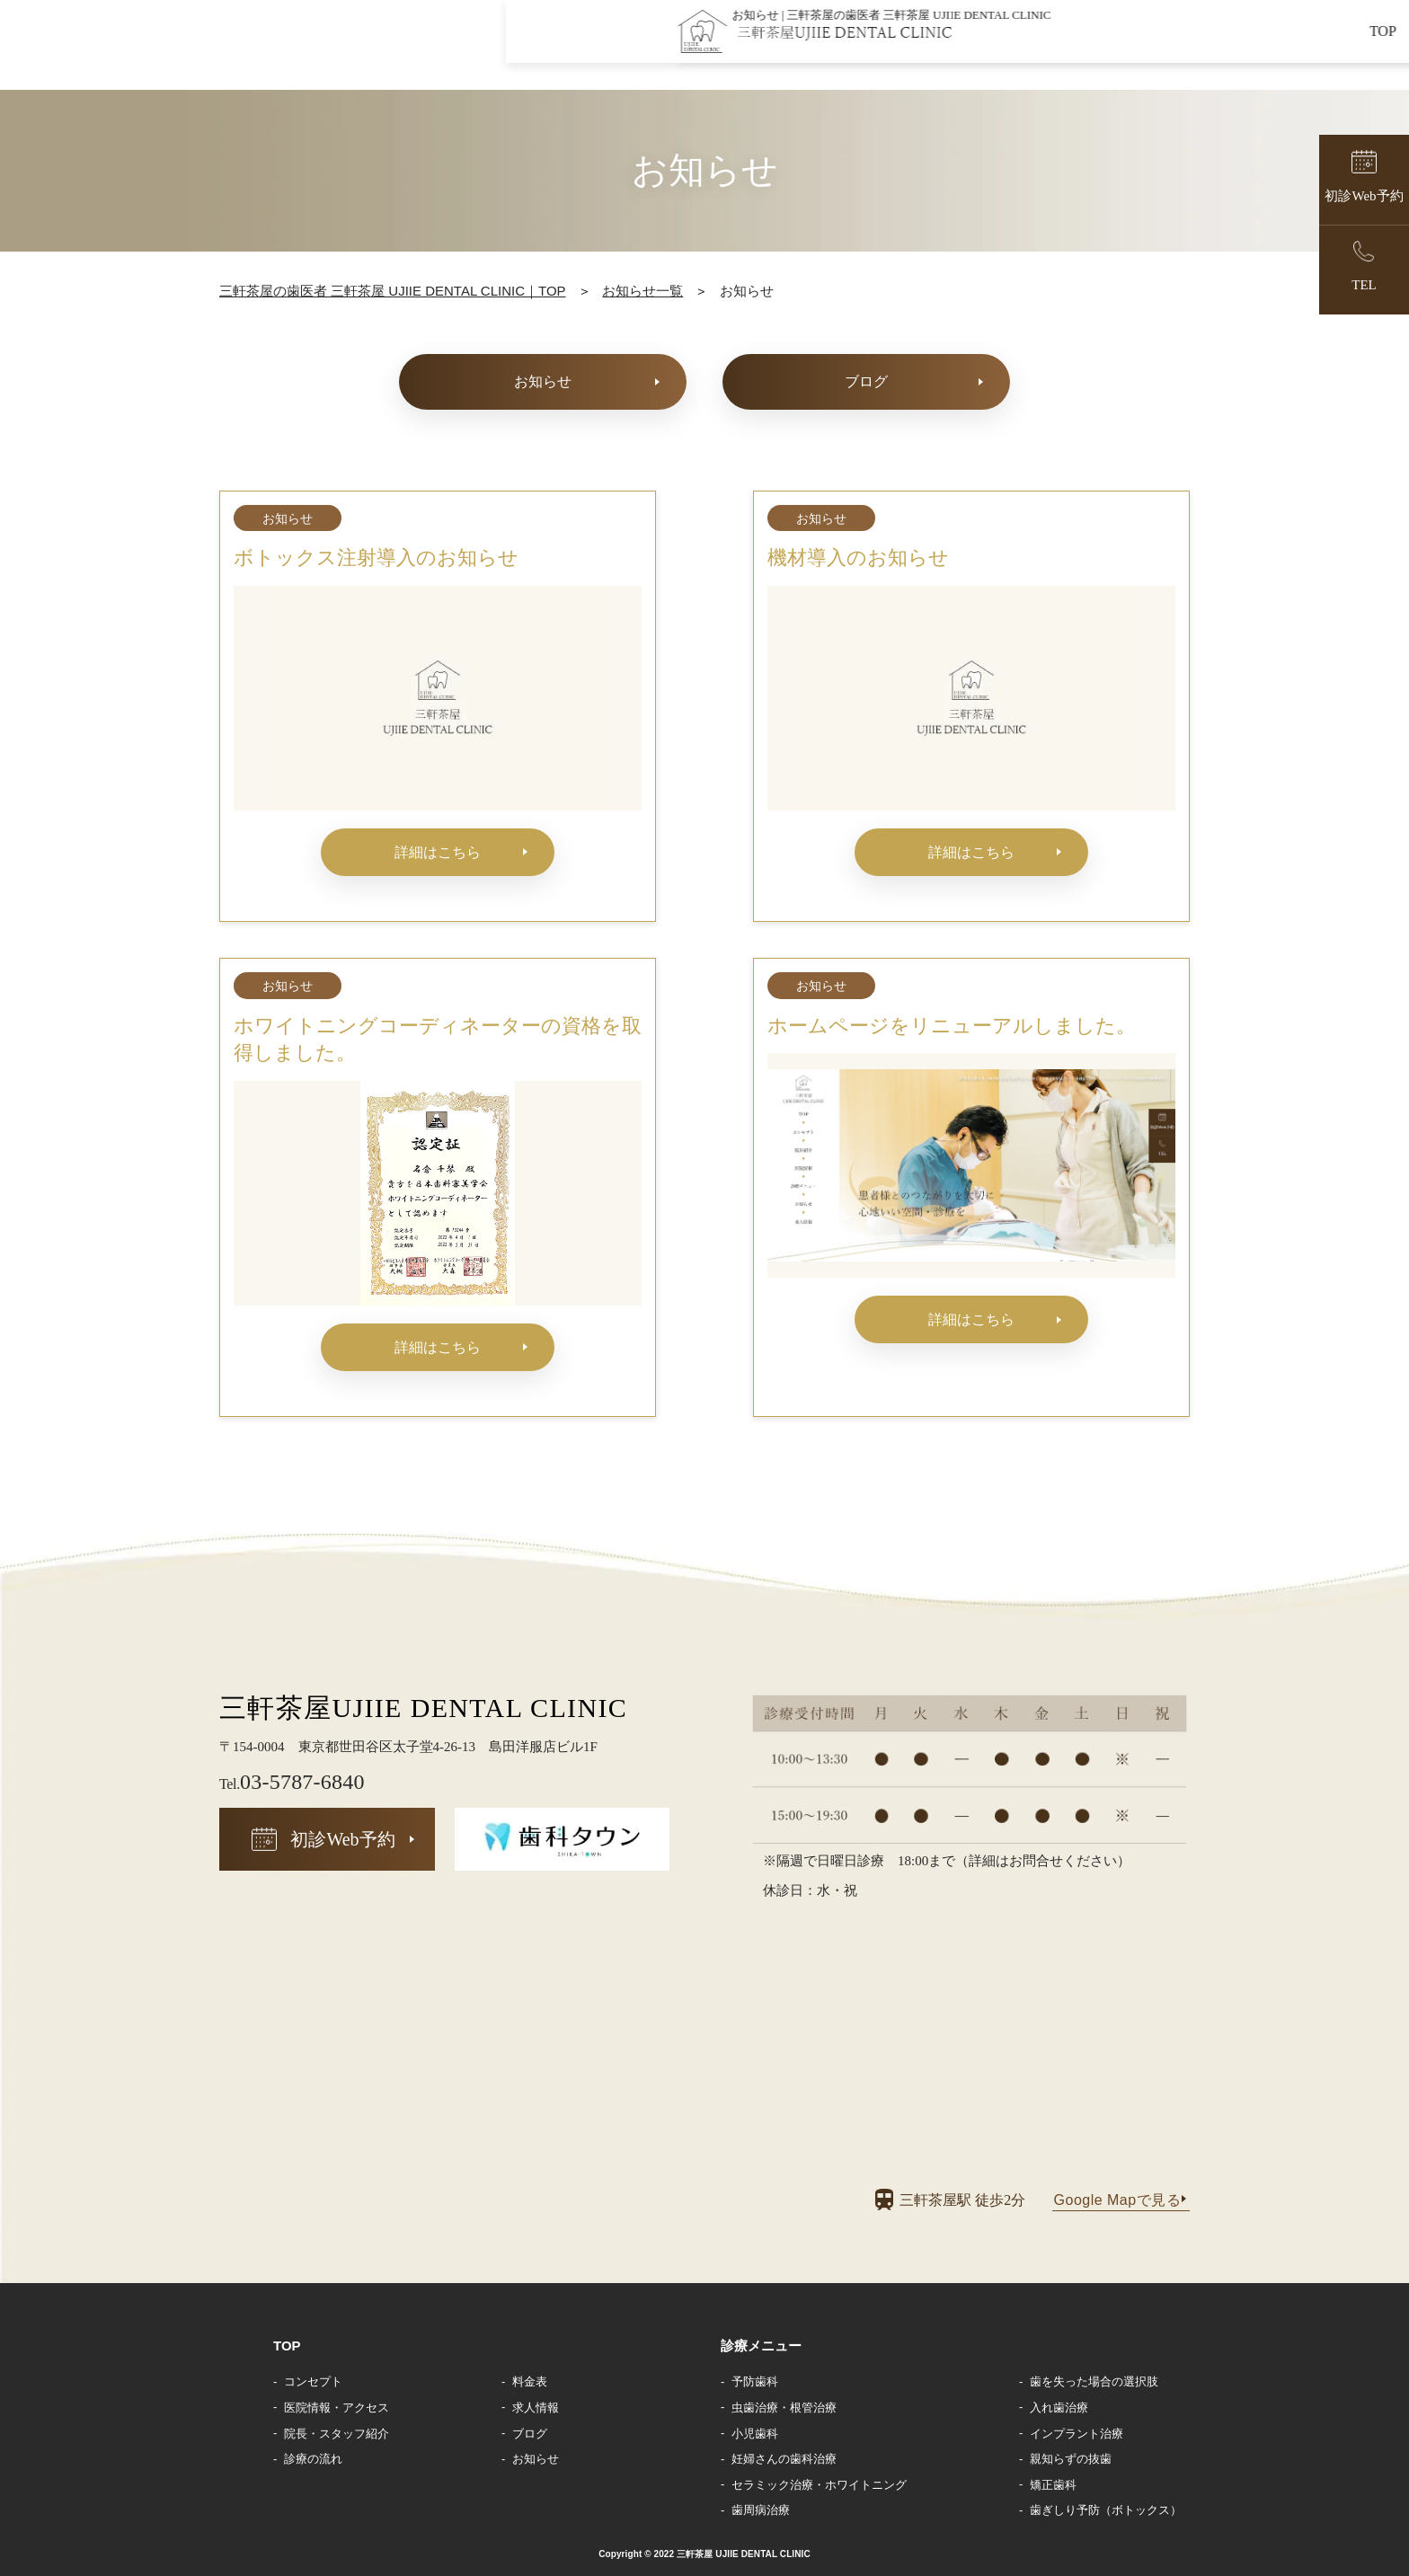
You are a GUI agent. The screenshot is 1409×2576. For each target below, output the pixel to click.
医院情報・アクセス (336, 2407)
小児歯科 (754, 2433)
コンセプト (760, 50)
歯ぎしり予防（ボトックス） (1106, 2510)
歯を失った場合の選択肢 (1094, 2381)
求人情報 (1312, 50)
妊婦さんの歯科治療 (784, 2458)
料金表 (529, 2381)
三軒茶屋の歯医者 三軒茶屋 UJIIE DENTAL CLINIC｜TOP (392, 290)
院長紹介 (870, 50)
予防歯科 (754, 2381)
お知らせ (1208, 50)
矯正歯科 (1053, 2485)
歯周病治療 (760, 2510)
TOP (664, 50)
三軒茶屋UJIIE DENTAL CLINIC (423, 1707)
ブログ (866, 381)
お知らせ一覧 (642, 290)
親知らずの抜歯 (1071, 2458)
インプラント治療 (1076, 2433)
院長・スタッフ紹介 (336, 2433)
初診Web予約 (342, 1839)
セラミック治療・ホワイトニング (819, 2485)
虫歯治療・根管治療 (784, 2407)
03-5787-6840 (292, 1781)
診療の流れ (313, 2458)
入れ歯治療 (1059, 2407)
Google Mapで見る (1117, 2200)
